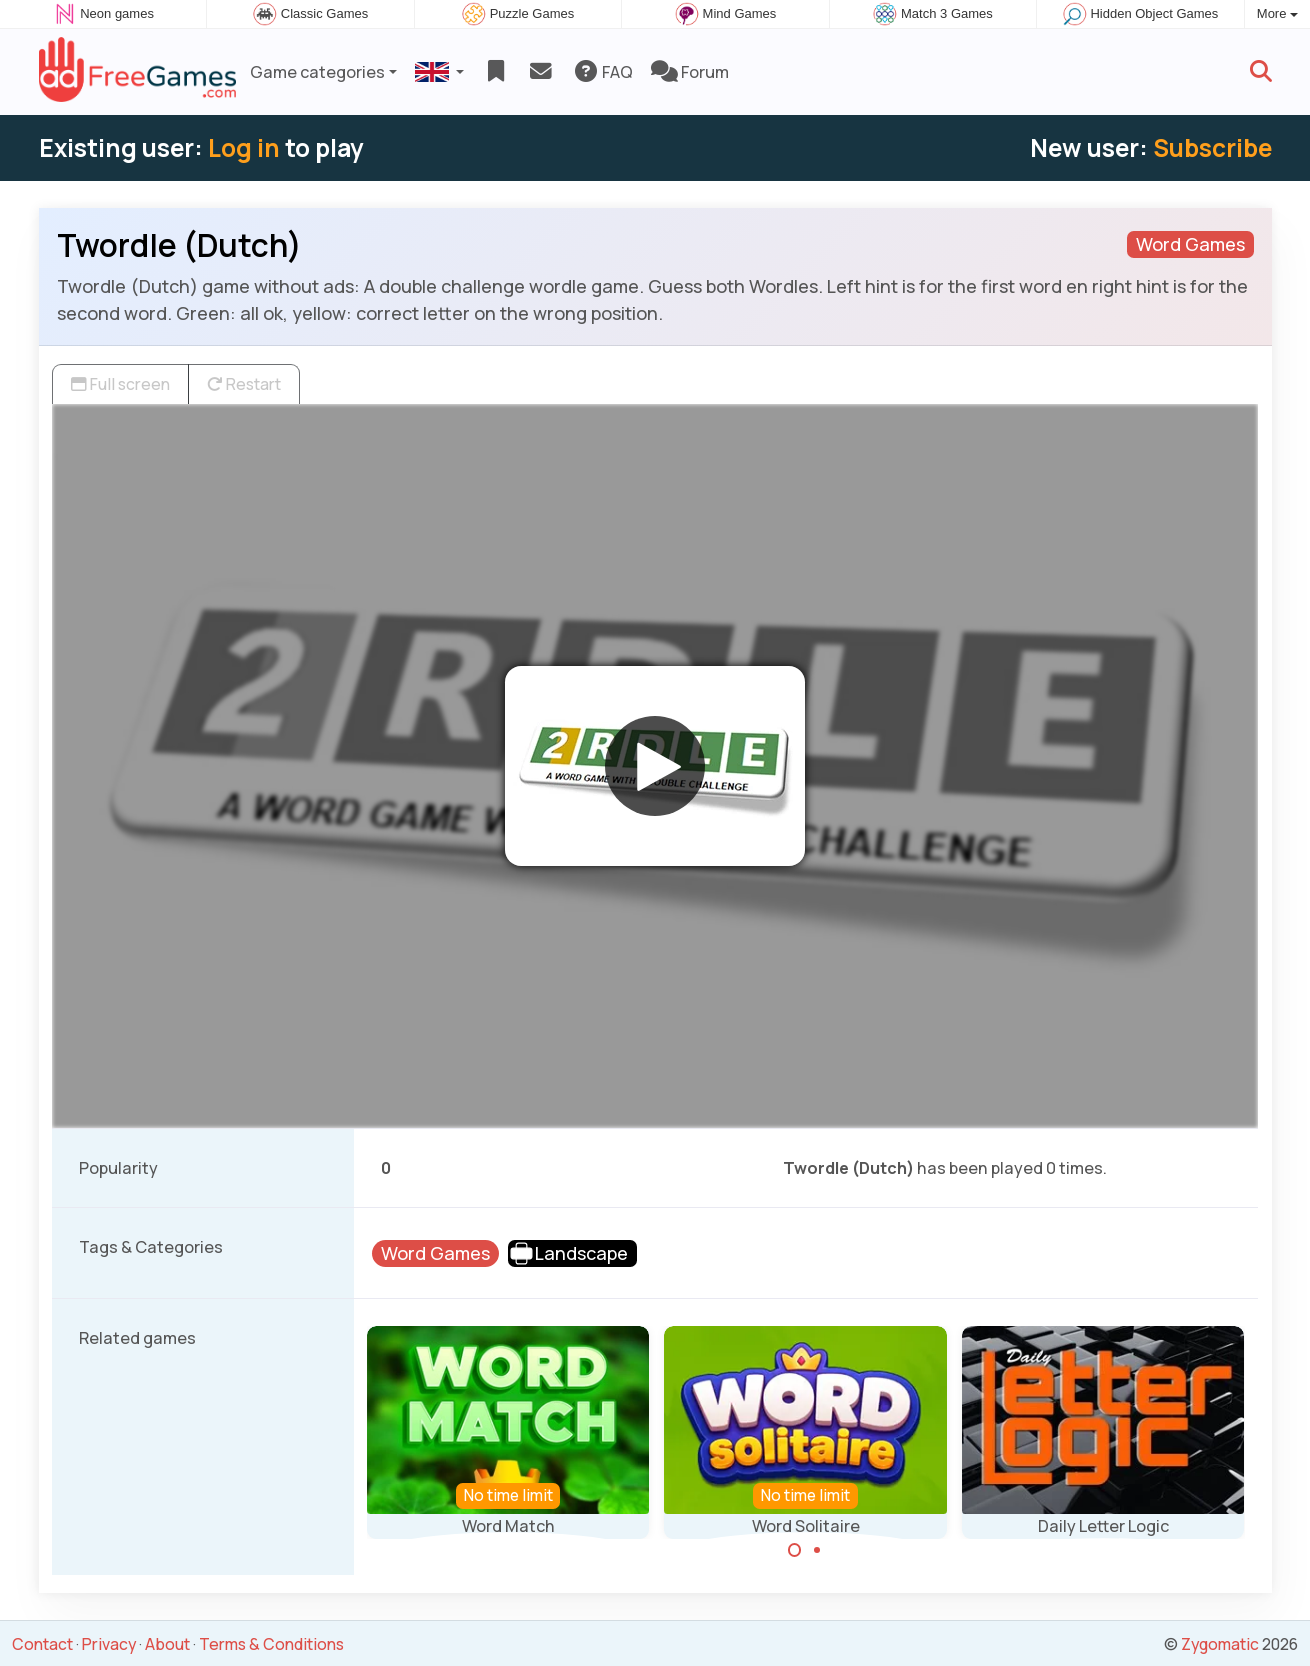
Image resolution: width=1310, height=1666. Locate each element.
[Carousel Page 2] (817, 1550)
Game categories (317, 72)
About (167, 1644)
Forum (690, 72)
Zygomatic (1220, 1644)
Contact (42, 1644)
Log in (244, 147)
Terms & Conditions (271, 1644)
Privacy (109, 1644)
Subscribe (1212, 147)
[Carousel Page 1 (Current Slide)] (795, 1550)
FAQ (602, 72)
